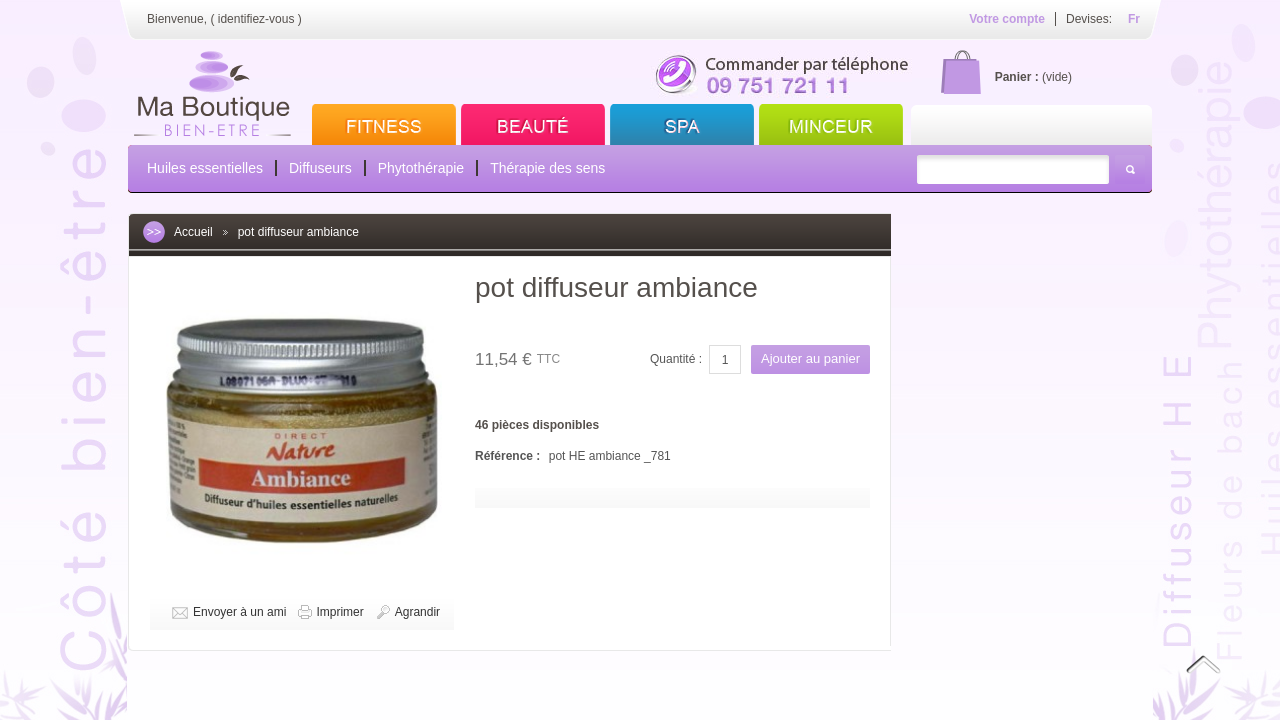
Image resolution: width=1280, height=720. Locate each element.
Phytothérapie (421, 168)
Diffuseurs (320, 168)
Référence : (509, 456)
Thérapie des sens (547, 168)
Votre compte (1007, 19)
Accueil (193, 232)
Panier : (1017, 77)
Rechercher (1130, 169)
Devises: (1089, 19)
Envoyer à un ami (239, 612)
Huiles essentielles (205, 168)
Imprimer (339, 612)
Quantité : (676, 359)
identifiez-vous (256, 19)
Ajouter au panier (810, 358)
